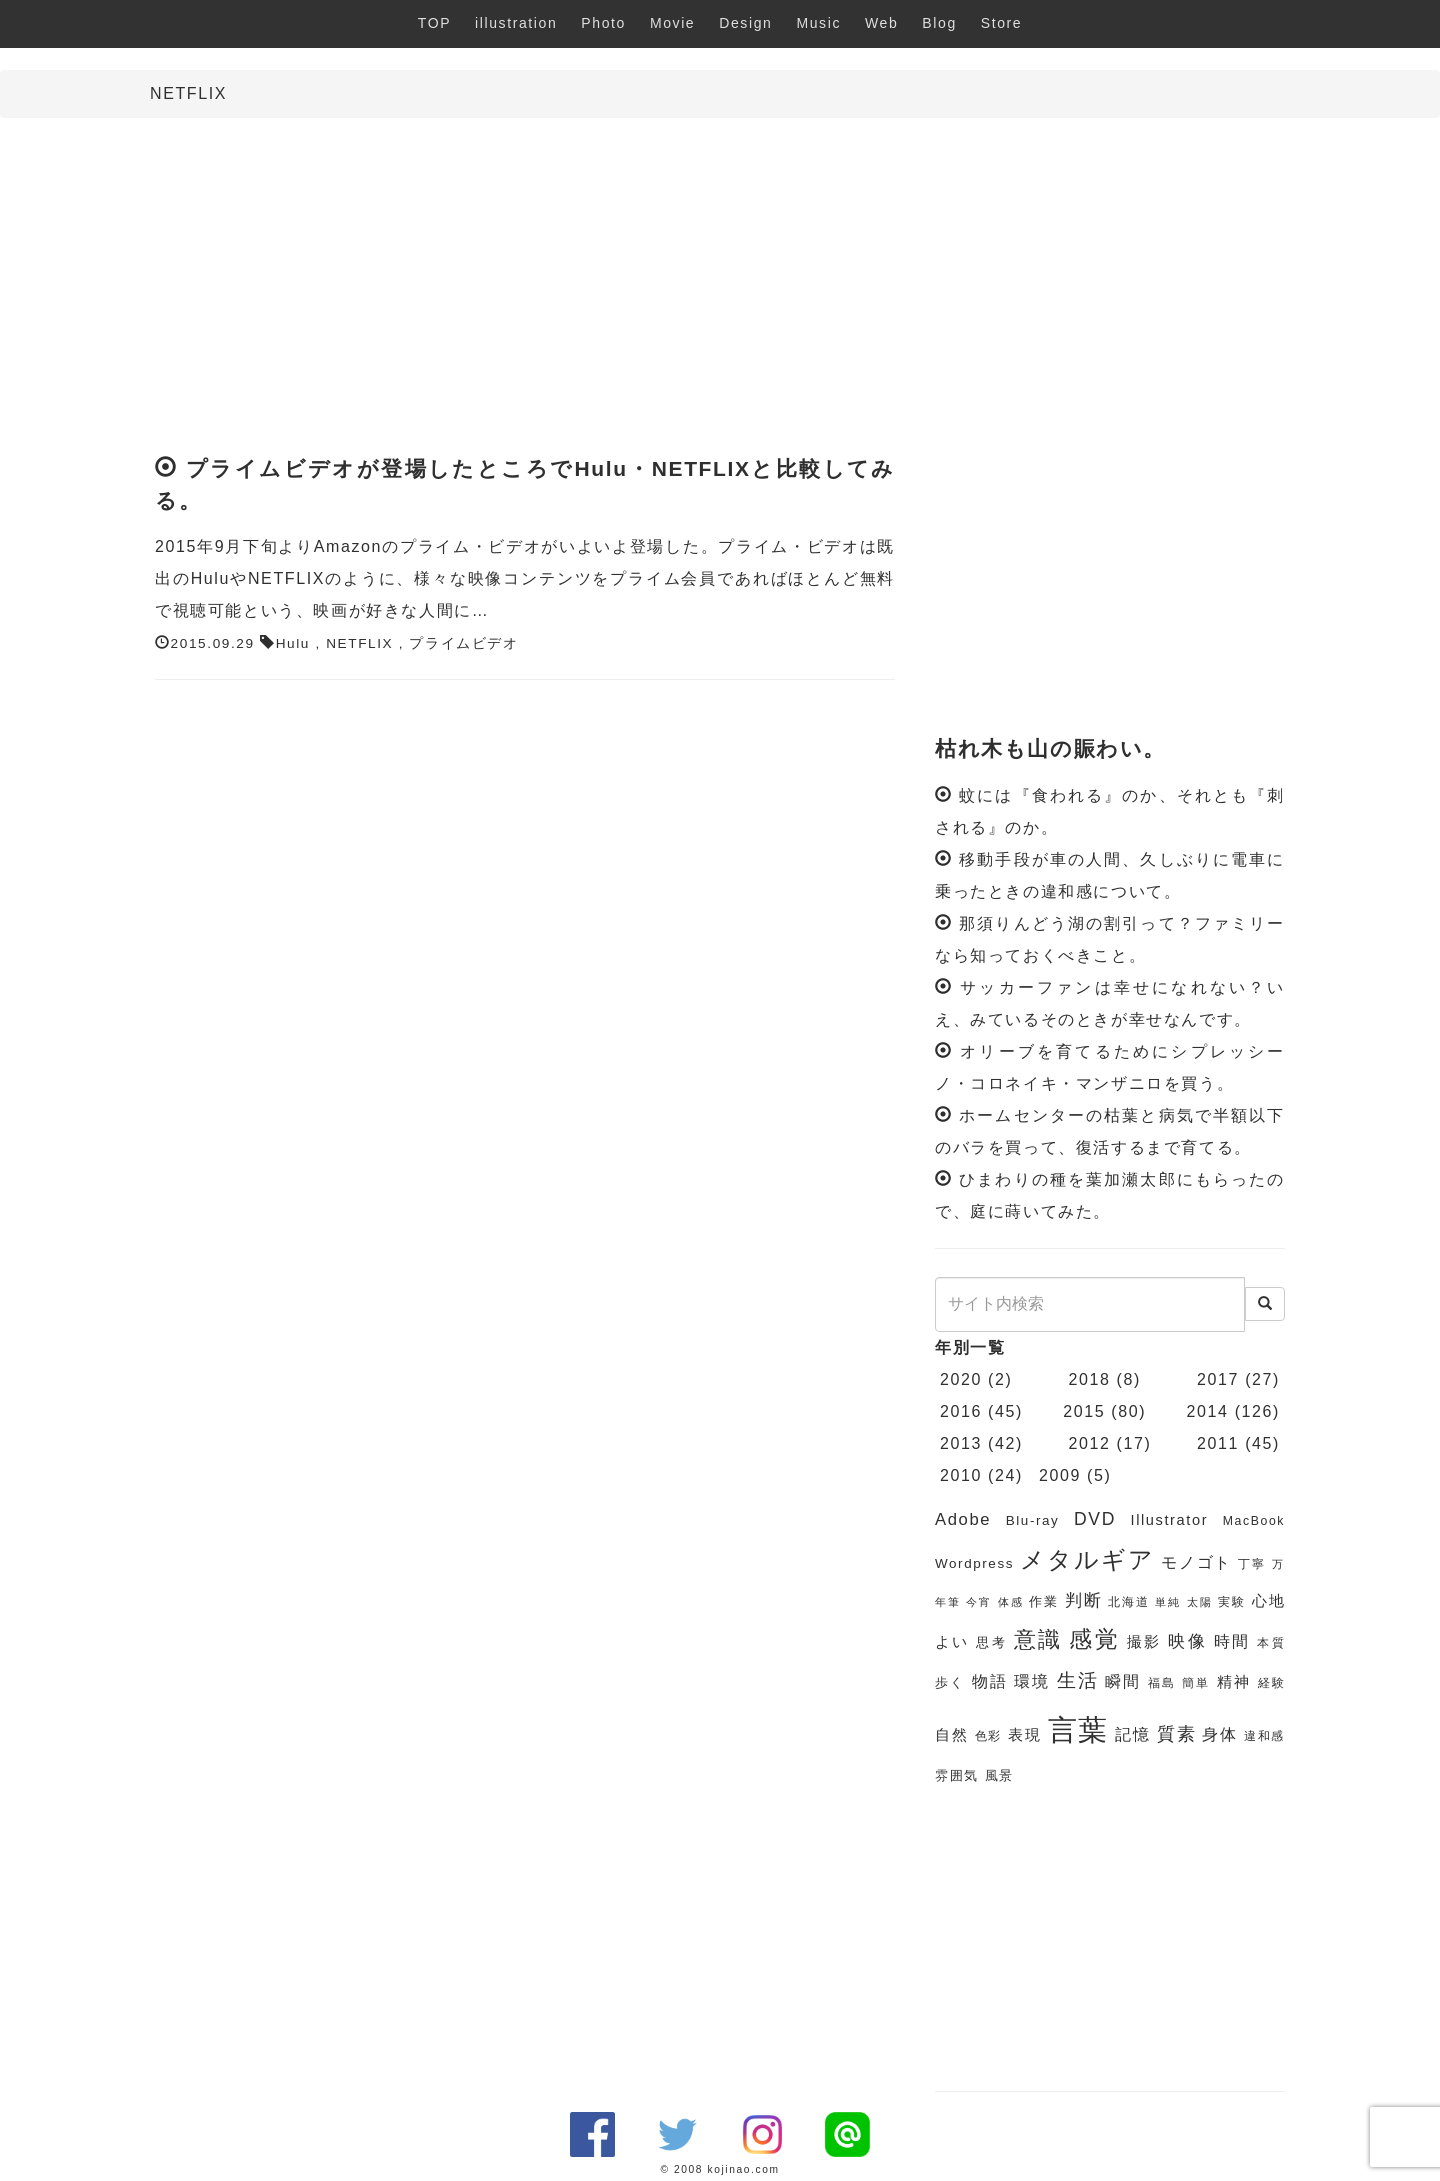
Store (1001, 23)
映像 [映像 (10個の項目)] (1187, 1641)
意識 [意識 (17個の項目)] (1038, 1639)
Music (818, 23)
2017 (1218, 1379)
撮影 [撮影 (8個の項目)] (1144, 1642)
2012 (1090, 1443)
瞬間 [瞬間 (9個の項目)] (1123, 1681)
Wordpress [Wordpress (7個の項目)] (974, 1563)
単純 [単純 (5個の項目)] (1167, 1602)
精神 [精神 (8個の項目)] (1234, 1682)
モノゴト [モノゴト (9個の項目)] (1196, 1562)
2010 (961, 1475)
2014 (1208, 1411)
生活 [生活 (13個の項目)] (1078, 1680)
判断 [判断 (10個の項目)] (1083, 1600)
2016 (961, 1411)
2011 (1218, 1443)
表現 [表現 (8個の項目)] (1024, 1735)
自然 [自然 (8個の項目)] (951, 1735)
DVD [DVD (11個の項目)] (1095, 1519)
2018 (1090, 1379)
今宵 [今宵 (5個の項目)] (978, 1602)
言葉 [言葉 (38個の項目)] (1078, 1729)
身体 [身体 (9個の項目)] (1219, 1734)
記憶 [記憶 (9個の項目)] (1132, 1734)
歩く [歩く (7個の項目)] (950, 1682)
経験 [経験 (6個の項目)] (1272, 1683)
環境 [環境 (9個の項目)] (1032, 1681)
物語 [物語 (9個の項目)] (990, 1681)
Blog (939, 23)
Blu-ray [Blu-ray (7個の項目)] (1033, 1520)
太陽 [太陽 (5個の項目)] (1199, 1602)
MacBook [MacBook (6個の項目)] (1254, 1521)
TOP (434, 23)
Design (745, 23)
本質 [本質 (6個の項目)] (1271, 1643)
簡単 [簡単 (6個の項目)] (1196, 1683)
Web (881, 23)
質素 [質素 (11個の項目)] (1176, 1734)
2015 (1084, 1411)
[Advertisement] (720, 278)
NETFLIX (359, 643)
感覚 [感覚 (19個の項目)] (1094, 1639)
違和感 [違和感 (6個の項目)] (1264, 1736)
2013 (961, 1443)
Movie (672, 23)
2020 (961, 1379)
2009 (1060, 1475)
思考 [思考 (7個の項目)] (991, 1642)
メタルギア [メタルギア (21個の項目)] (1087, 1560)
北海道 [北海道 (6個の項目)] (1128, 1602)
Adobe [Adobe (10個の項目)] (963, 1519)
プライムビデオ (463, 643)
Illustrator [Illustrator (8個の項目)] (1170, 1520)
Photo (603, 23)
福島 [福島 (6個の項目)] (1162, 1683)
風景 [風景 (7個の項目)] (999, 1775)
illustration (516, 23)
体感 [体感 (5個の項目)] (1010, 1602)
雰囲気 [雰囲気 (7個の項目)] (957, 1775)
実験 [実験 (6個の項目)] (1231, 1602)
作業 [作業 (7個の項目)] (1043, 1601)
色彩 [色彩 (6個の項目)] (988, 1736)
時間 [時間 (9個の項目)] (1232, 1641)
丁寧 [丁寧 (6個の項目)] (1252, 1564)
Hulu (293, 643)
